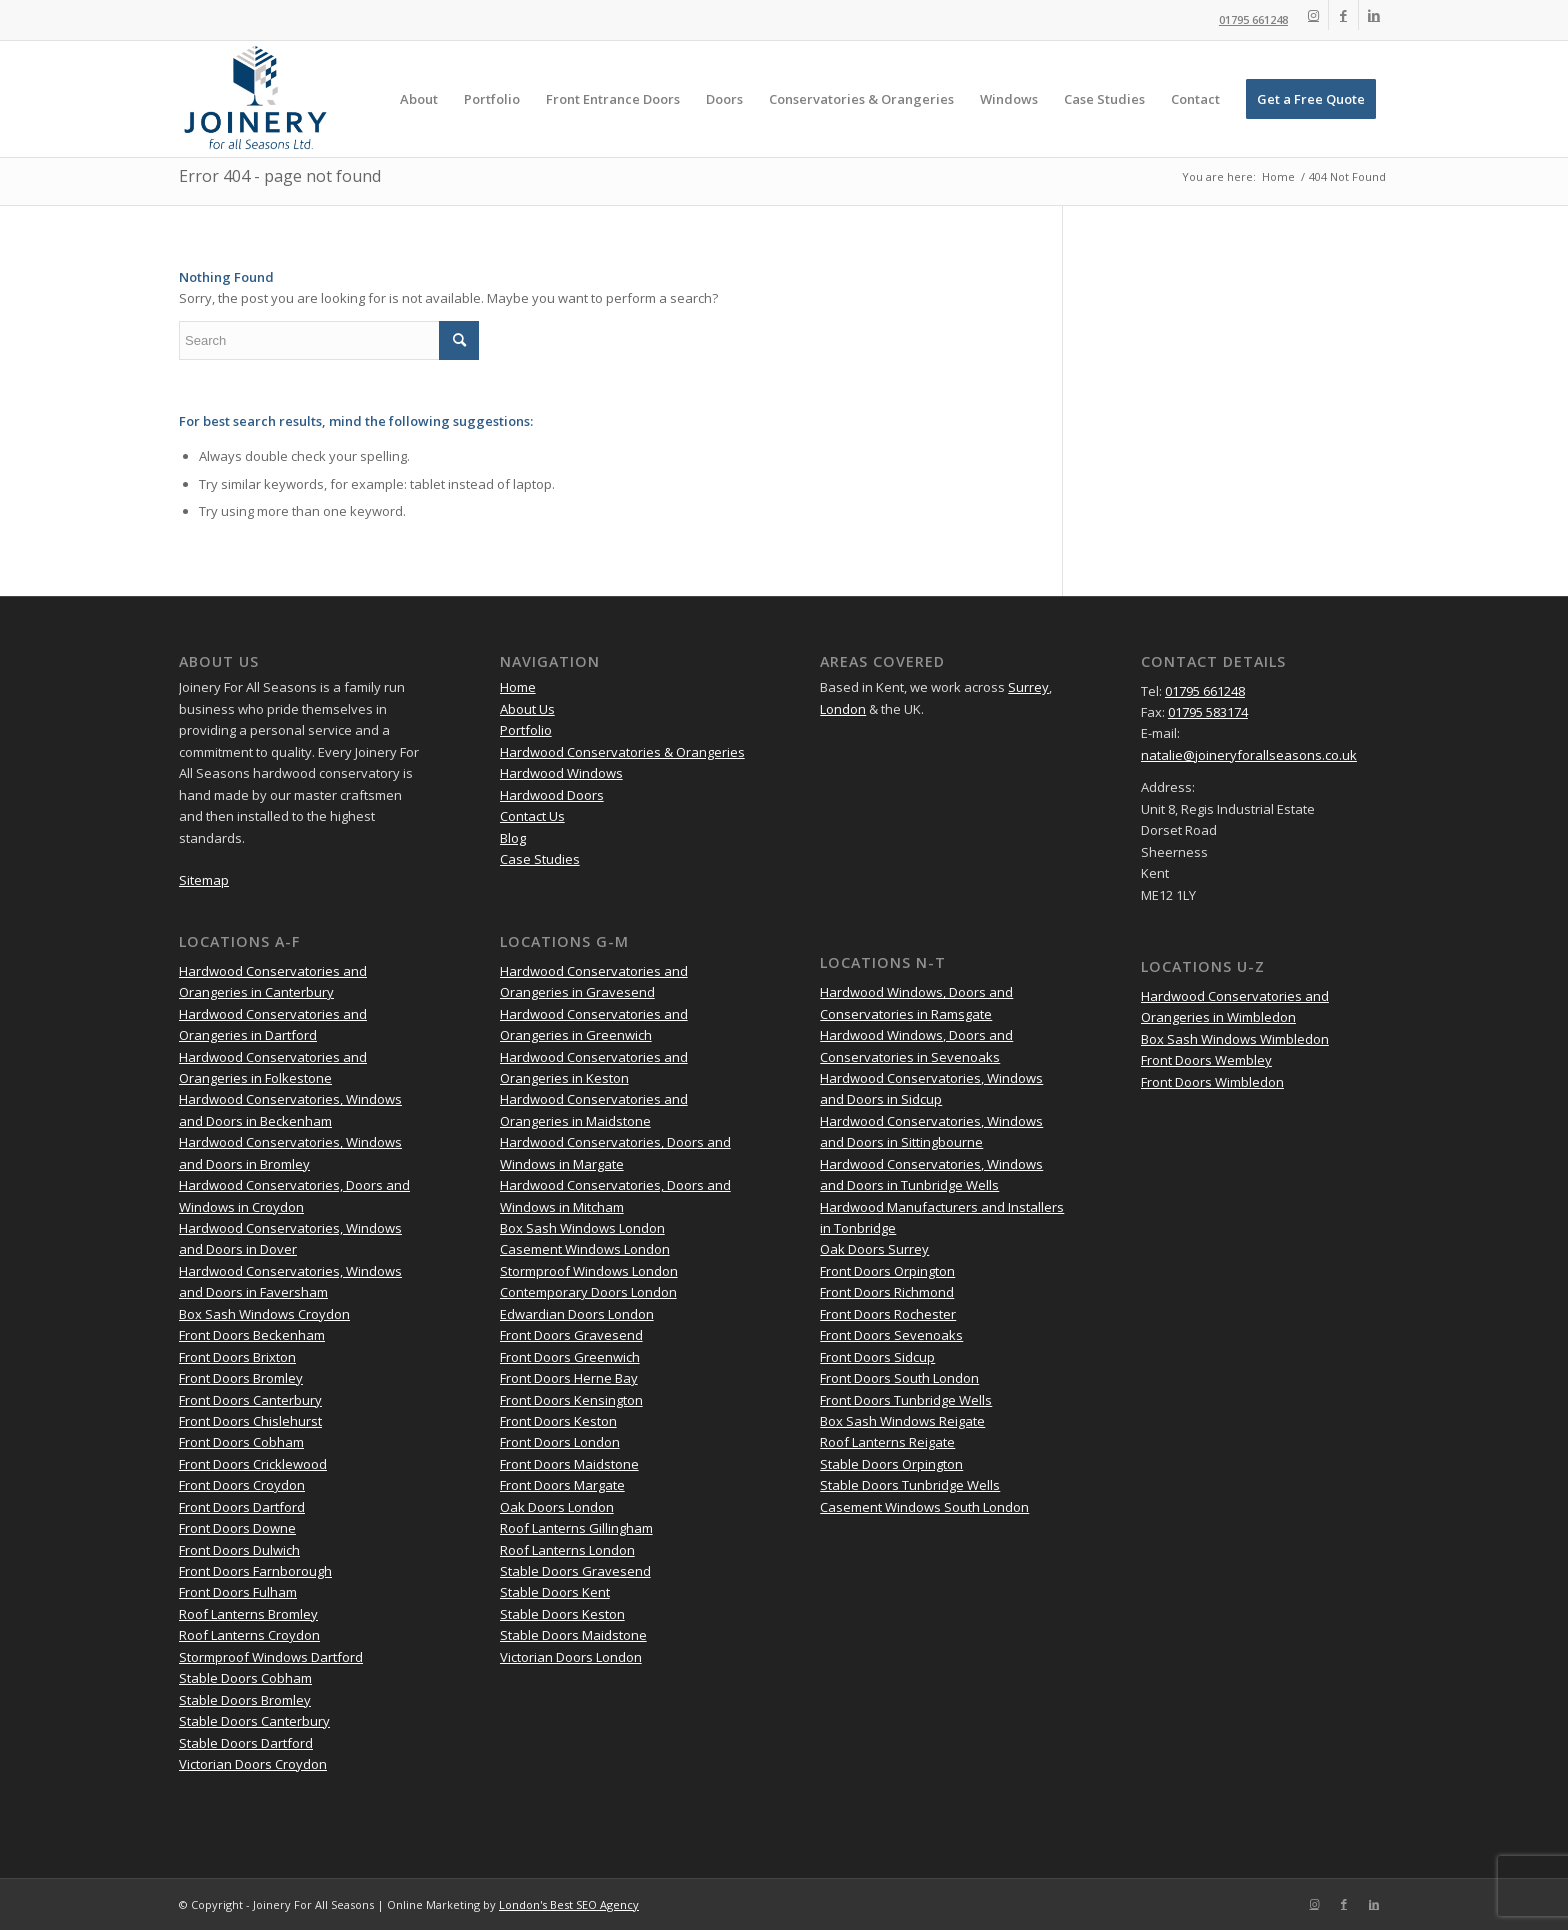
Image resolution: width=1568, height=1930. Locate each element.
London (843, 709)
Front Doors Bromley (241, 1378)
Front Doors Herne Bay (569, 1378)
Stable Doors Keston (562, 1614)
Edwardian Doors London (577, 1314)
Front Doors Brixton (237, 1357)
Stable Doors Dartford (246, 1743)
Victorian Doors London (571, 1657)
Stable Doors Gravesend (575, 1571)
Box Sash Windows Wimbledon (1235, 1039)
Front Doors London (560, 1442)
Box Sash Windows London (582, 1228)
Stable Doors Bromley (245, 1700)
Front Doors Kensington (571, 1400)
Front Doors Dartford (242, 1507)
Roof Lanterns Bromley (248, 1614)
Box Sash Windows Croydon (264, 1314)
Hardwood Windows (561, 773)
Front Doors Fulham (238, 1592)
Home (518, 687)
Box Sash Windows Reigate (902, 1421)
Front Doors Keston (558, 1421)
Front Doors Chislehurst (250, 1421)
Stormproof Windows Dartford (271, 1657)
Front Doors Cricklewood (253, 1464)
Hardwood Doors (552, 795)
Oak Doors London (557, 1507)
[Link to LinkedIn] (1374, 15)
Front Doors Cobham (241, 1442)
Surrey (1028, 687)
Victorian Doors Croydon (253, 1764)
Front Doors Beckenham (252, 1335)
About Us (527, 709)
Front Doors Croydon (242, 1485)
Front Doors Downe (237, 1528)
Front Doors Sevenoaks (891, 1335)
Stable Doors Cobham (245, 1678)
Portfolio (526, 730)
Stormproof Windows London (589, 1271)
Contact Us (532, 816)
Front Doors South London (899, 1378)
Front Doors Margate (562, 1485)
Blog (513, 838)
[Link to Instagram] (1313, 15)
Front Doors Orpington (887, 1271)
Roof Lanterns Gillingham (576, 1528)
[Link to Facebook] (1343, 15)
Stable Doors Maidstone (573, 1635)
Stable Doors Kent (555, 1592)
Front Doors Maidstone (569, 1464)
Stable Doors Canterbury (254, 1721)
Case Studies (540, 859)
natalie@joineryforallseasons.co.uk (1249, 755)
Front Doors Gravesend (571, 1335)
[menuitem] (419, 99)
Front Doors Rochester (888, 1314)
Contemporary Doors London (588, 1292)
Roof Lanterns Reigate (887, 1442)
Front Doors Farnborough (255, 1571)
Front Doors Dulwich (239, 1550)
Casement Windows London (585, 1249)
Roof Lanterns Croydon (249, 1635)
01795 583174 (1208, 712)
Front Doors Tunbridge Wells (906, 1400)
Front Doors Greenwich (570, 1357)
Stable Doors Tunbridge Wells (910, 1485)
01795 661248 (1253, 19)
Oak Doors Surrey (874, 1249)
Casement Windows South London (924, 1507)
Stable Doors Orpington (891, 1464)
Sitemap (204, 880)
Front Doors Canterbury (250, 1400)
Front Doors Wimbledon (1212, 1082)
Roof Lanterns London (567, 1550)
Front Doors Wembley (1206, 1060)
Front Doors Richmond (887, 1292)
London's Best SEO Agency (569, 1904)
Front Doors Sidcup (877, 1357)
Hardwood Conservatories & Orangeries (622, 752)
